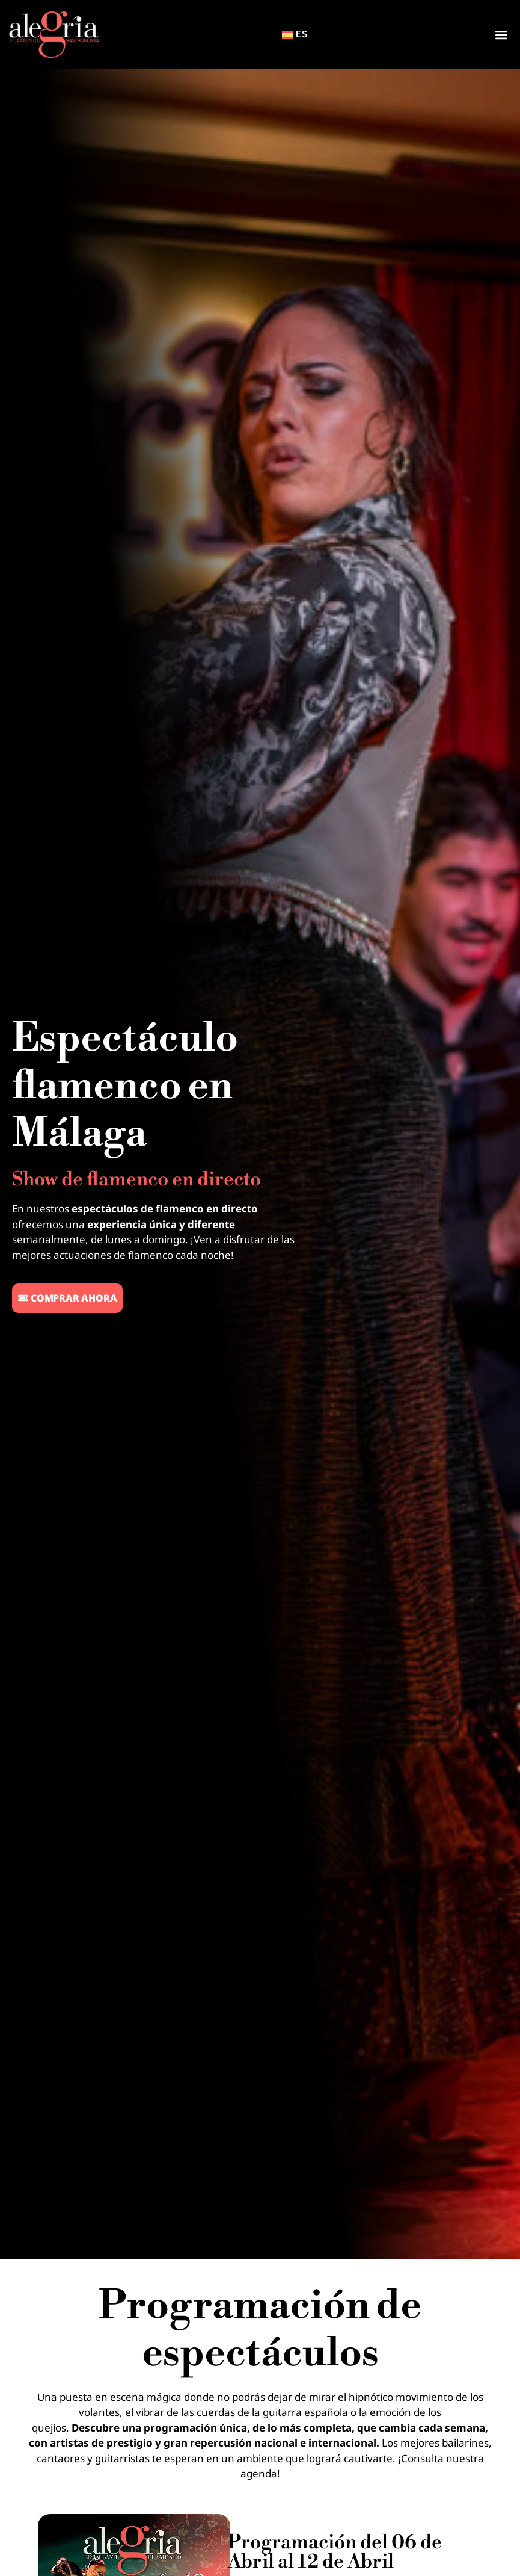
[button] (501, 35)
